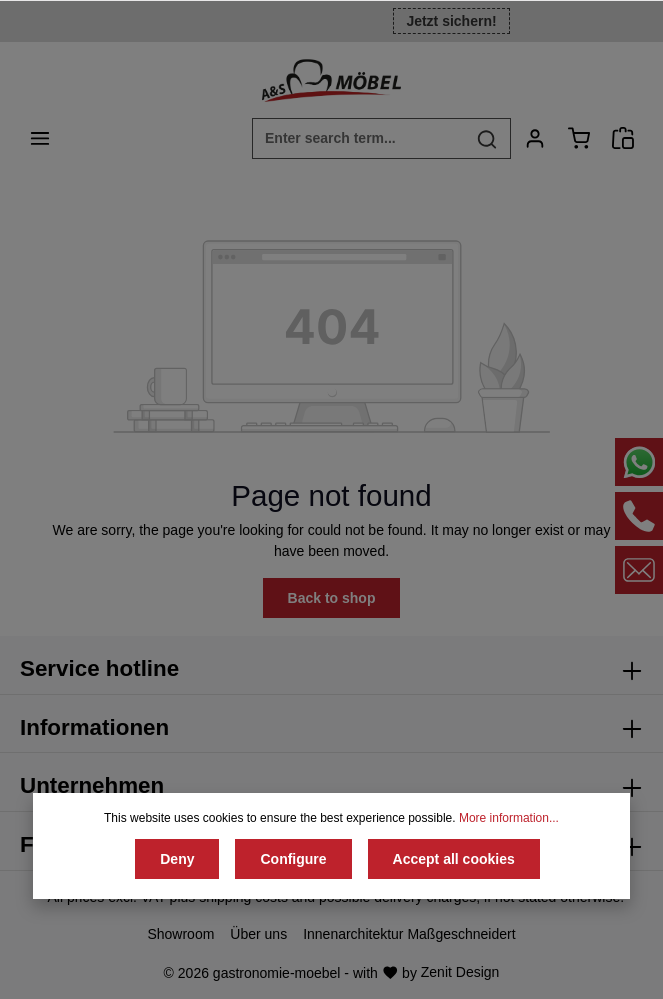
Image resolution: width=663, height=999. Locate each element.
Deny (177, 859)
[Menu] (40, 138)
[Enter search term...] (358, 138)
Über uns (258, 934)
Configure (293, 859)
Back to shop (332, 598)
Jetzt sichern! (451, 21)
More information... (509, 818)
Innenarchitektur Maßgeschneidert (409, 934)
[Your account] (535, 138)
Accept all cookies (454, 859)
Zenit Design (460, 972)
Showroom (180, 934)
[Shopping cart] (579, 138)
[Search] (487, 138)
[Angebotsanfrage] (623, 138)
